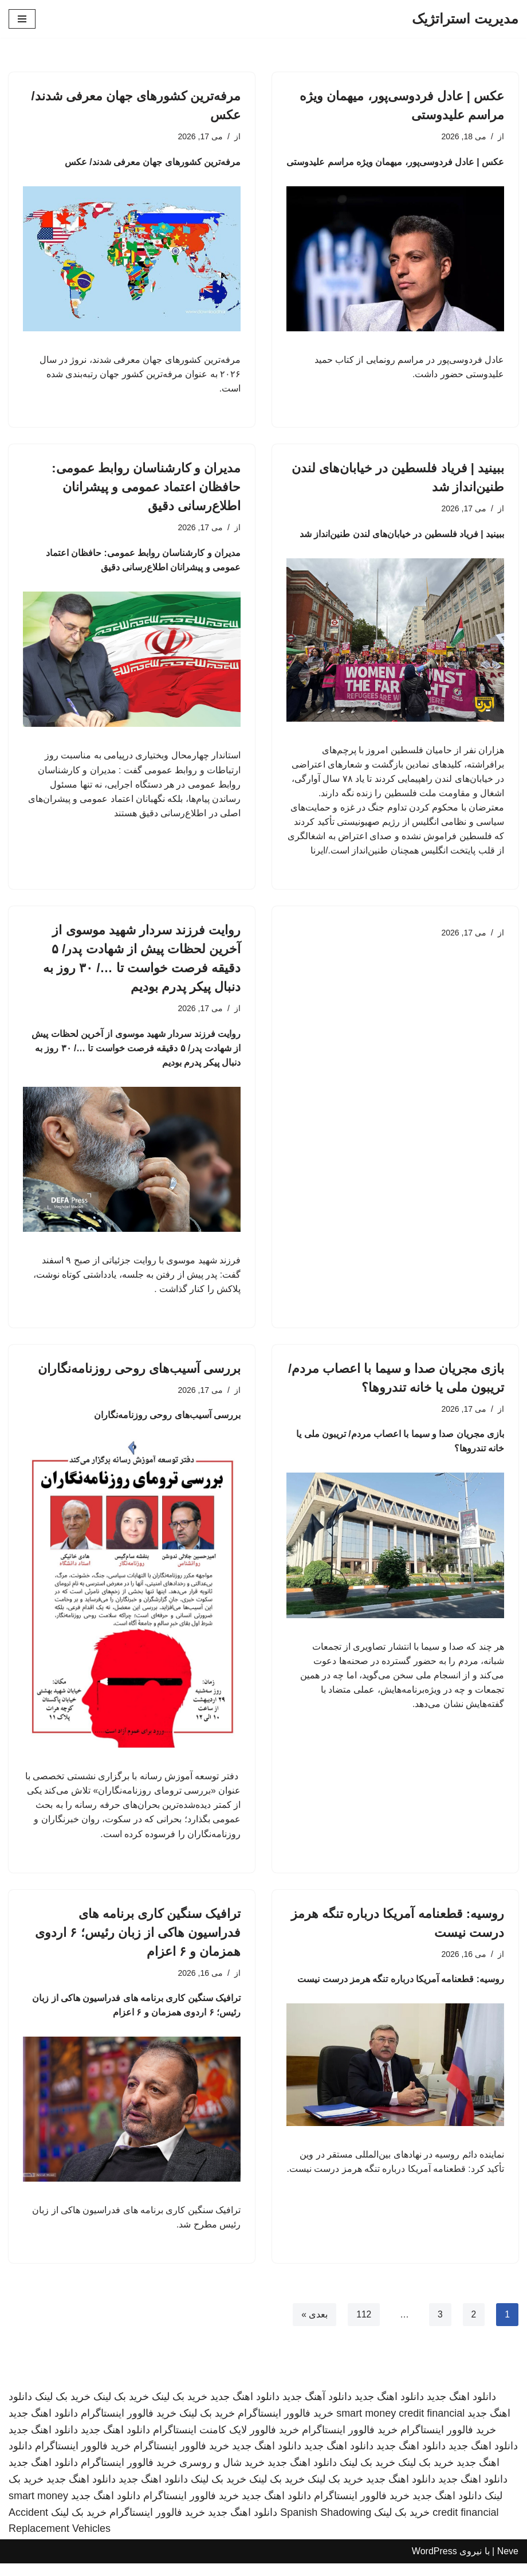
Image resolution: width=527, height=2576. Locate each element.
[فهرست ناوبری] (22, 19)
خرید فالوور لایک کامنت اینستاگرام (226, 2442)
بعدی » (313, 2327)
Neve (507, 2564)
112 (363, 2327)
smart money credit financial (400, 2426)
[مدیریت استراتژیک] (465, 19)
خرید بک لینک (179, 2410)
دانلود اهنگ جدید (461, 2410)
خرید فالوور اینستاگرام (285, 2426)
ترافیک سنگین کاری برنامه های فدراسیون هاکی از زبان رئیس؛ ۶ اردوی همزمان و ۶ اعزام (138, 1943)
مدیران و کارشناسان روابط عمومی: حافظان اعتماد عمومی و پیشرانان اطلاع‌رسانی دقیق (146, 489)
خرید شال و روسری (222, 2475)
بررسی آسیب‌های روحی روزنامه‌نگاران (139, 1376)
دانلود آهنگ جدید (317, 2410)
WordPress (434, 2564)
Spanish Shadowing (325, 2525)
